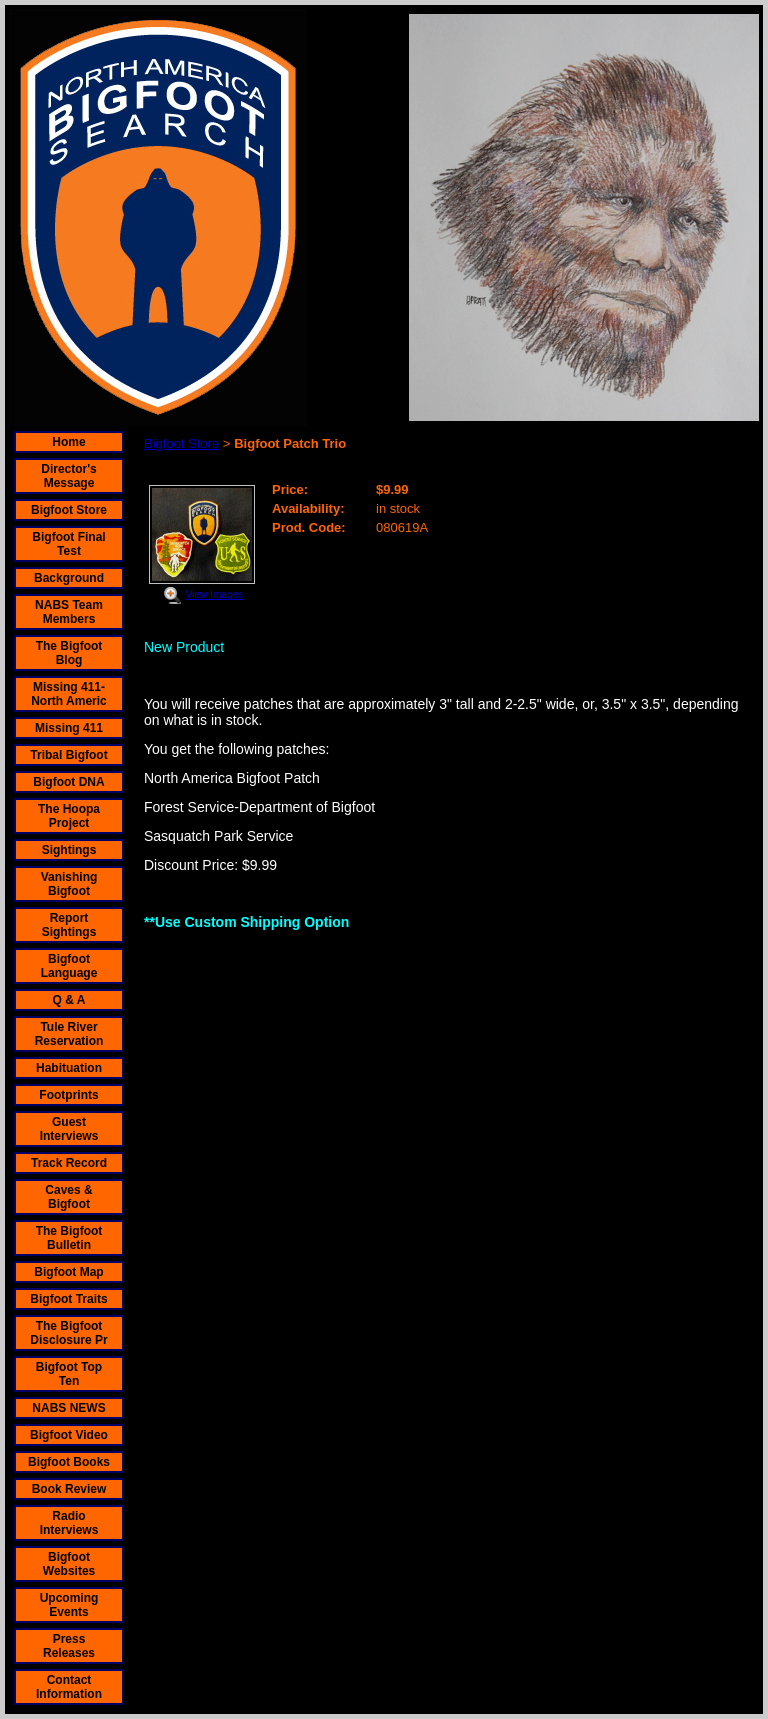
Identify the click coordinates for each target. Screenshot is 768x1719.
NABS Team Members (69, 612)
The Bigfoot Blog (69, 653)
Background (69, 578)
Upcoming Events (69, 1605)
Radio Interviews (69, 1523)
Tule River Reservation (69, 1034)
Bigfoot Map (68, 1272)
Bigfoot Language (69, 966)
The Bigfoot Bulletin (69, 1238)
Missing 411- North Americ (69, 694)
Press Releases (69, 1646)
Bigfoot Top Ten (69, 1374)
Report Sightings (69, 925)
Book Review (69, 1489)
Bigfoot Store (69, 510)
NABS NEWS (68, 1408)
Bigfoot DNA (68, 782)
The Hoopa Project (69, 816)
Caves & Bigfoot (68, 1197)
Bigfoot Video (69, 1435)
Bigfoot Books (69, 1462)
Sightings (69, 850)
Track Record (69, 1163)
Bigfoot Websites (69, 1564)
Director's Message (69, 476)
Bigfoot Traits (68, 1299)
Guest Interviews (69, 1129)
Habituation (69, 1068)
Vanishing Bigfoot (69, 884)
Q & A (69, 1000)
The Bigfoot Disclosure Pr (68, 1333)
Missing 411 (69, 728)
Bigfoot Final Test (68, 544)
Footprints (68, 1095)
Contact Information (69, 1687)
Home (68, 442)
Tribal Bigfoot (68, 755)
